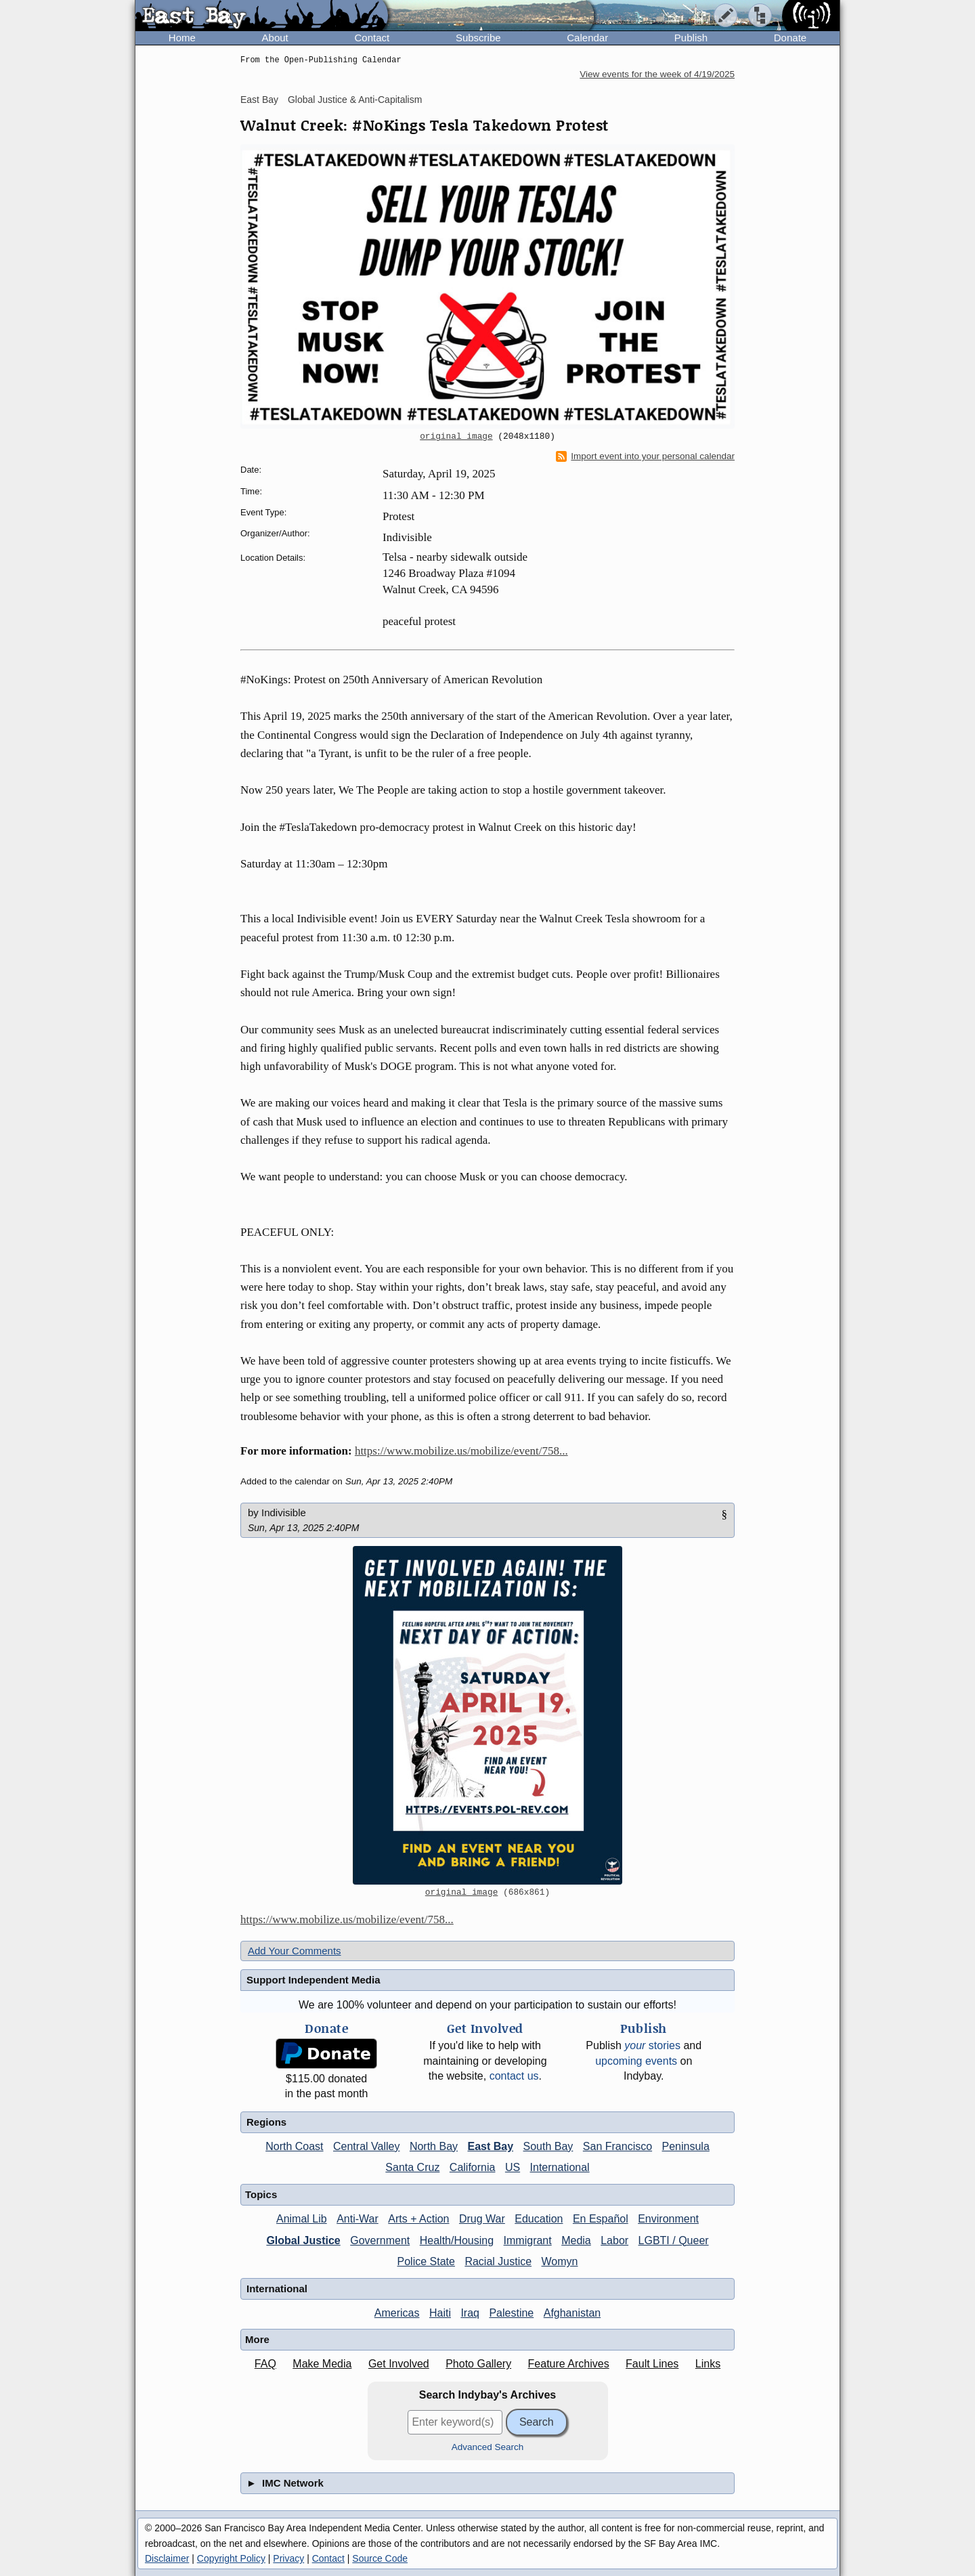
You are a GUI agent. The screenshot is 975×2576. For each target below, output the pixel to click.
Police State (426, 2261)
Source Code (380, 2558)
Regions (266, 2122)
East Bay (259, 99)
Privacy (288, 2558)
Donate (790, 37)
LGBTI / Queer (673, 2240)
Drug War (482, 2219)
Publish (691, 37)
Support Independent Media (313, 1979)
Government (380, 2240)
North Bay (434, 2146)
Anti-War (357, 2219)
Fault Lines (652, 2363)
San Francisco (617, 2146)
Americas (397, 2313)
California (473, 2167)
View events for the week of (657, 74)
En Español (600, 2219)
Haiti (440, 2313)
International (560, 2167)
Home (182, 37)
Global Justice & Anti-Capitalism (355, 99)
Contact (371, 37)
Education (539, 2219)
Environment (668, 2219)
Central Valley (366, 2146)
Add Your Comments (294, 1950)
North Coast (294, 2146)
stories (652, 2045)
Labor (614, 2240)
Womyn (560, 2261)
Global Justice (303, 2240)
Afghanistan (572, 2313)
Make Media (321, 2363)
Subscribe (478, 37)
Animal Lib (301, 2219)
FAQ (265, 2363)
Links (707, 2363)
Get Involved (398, 2363)
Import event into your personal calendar (645, 456)
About (275, 37)
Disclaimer (167, 2558)
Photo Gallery (478, 2363)
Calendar (587, 37)
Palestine (511, 2313)
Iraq (469, 2313)
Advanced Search (488, 2447)
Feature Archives (568, 2363)
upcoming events (636, 2061)
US (512, 2167)
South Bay (548, 2146)
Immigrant (528, 2240)
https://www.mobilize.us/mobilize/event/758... (461, 1450)
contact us (514, 2076)
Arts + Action (418, 2219)
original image (456, 437)
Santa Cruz (412, 2167)
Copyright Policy (231, 2558)
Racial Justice (498, 2261)
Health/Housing (457, 2240)
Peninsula (686, 2146)
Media (576, 2240)
